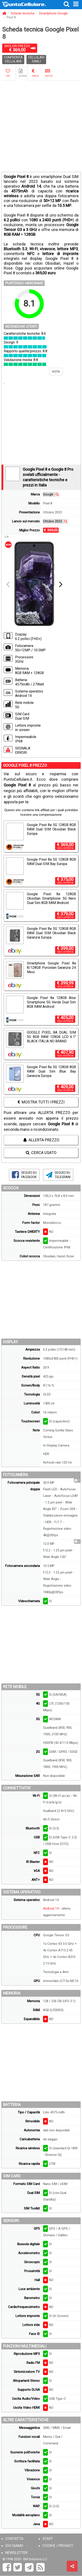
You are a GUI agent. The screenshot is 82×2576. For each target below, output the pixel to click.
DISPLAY (10, 1341)
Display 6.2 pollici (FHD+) (28, 636)
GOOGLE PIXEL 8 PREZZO (25, 765)
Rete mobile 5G (24, 705)
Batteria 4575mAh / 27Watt (29, 682)
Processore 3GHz (24, 659)
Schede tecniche (23, 13)
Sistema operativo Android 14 (29, 693)
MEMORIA (11, 1993)
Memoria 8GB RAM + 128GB (29, 670)
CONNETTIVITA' (17, 1788)
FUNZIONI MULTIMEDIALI (24, 2346)
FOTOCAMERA (15, 1474)
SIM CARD (12, 2176)
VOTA (56, 371)
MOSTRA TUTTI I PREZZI (41, 1102)
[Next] (60, 584)
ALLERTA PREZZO (41, 1140)
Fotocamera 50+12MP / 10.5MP (30, 648)
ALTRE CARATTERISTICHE (26, 2419)
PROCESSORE (15, 1927)
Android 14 (51, 1908)
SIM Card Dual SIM (22, 716)
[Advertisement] (41, 126)
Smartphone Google (53, 13)
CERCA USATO (41, 1152)
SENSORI (11, 2220)
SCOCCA (10, 1188)
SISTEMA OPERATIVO (21, 1892)
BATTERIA (12, 2104)
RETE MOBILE (15, 1686)
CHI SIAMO (14, 2545)
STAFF (47, 2538)
